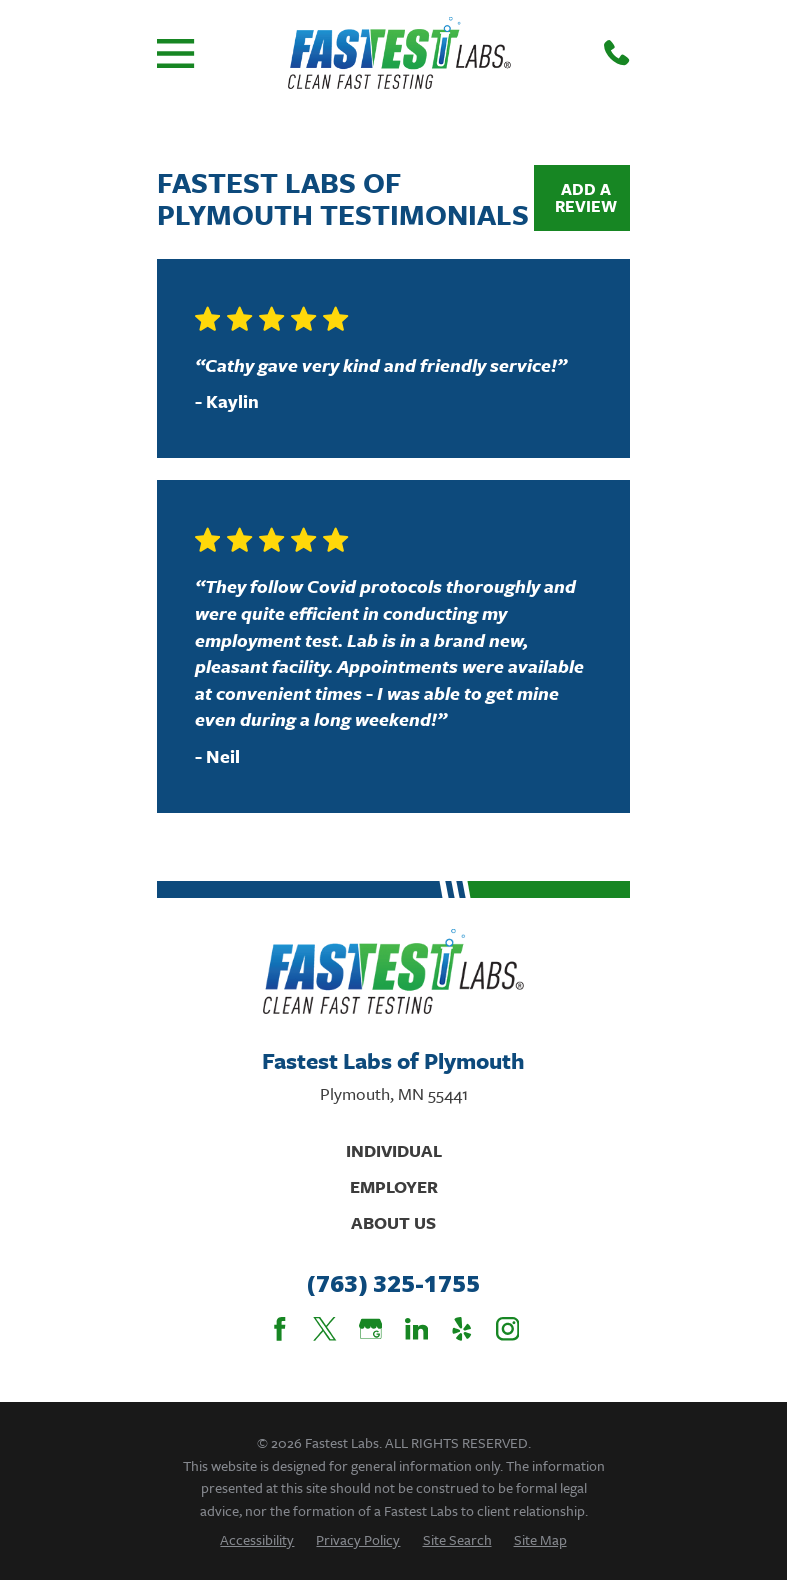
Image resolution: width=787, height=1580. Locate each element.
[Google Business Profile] (371, 1329)
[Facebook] (280, 1329)
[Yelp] (462, 1329)
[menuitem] (257, 1539)
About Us (393, 1222)
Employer (394, 1186)
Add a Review (586, 197)
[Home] (399, 53)
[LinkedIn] (417, 1329)
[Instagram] (508, 1329)
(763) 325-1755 (393, 1283)
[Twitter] (325, 1329)
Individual (394, 1150)
